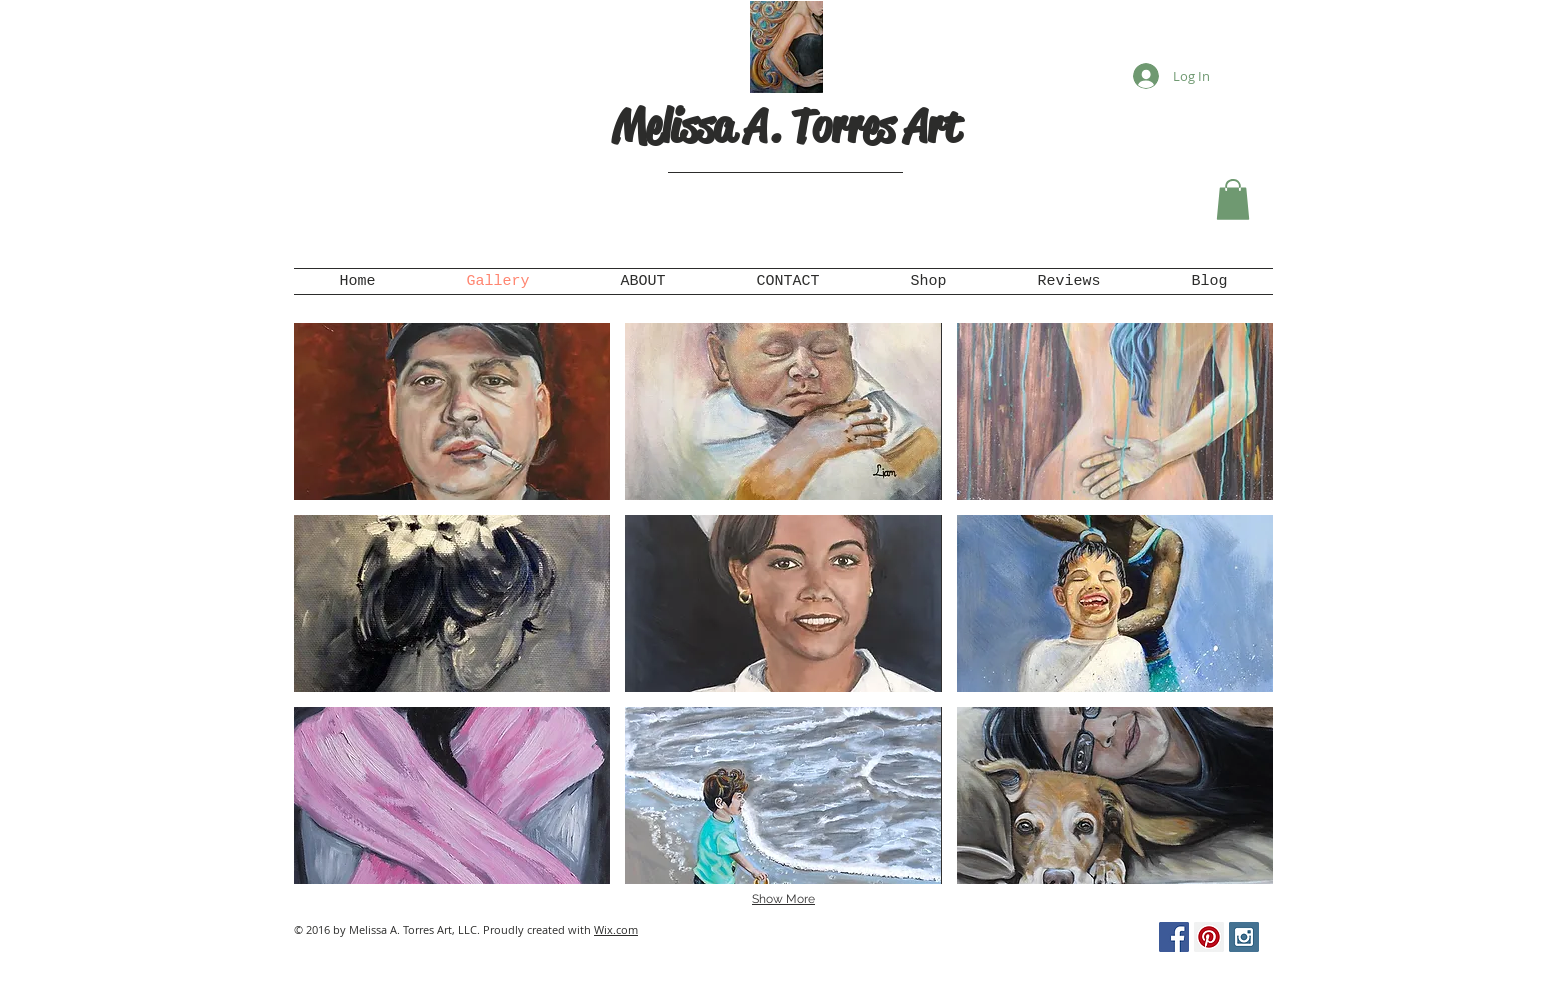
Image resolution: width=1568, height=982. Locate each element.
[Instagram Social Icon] (1244, 937)
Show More (783, 899)
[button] (1233, 199)
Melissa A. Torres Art (786, 126)
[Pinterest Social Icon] (1209, 937)
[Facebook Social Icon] (1174, 937)
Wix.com (616, 929)
